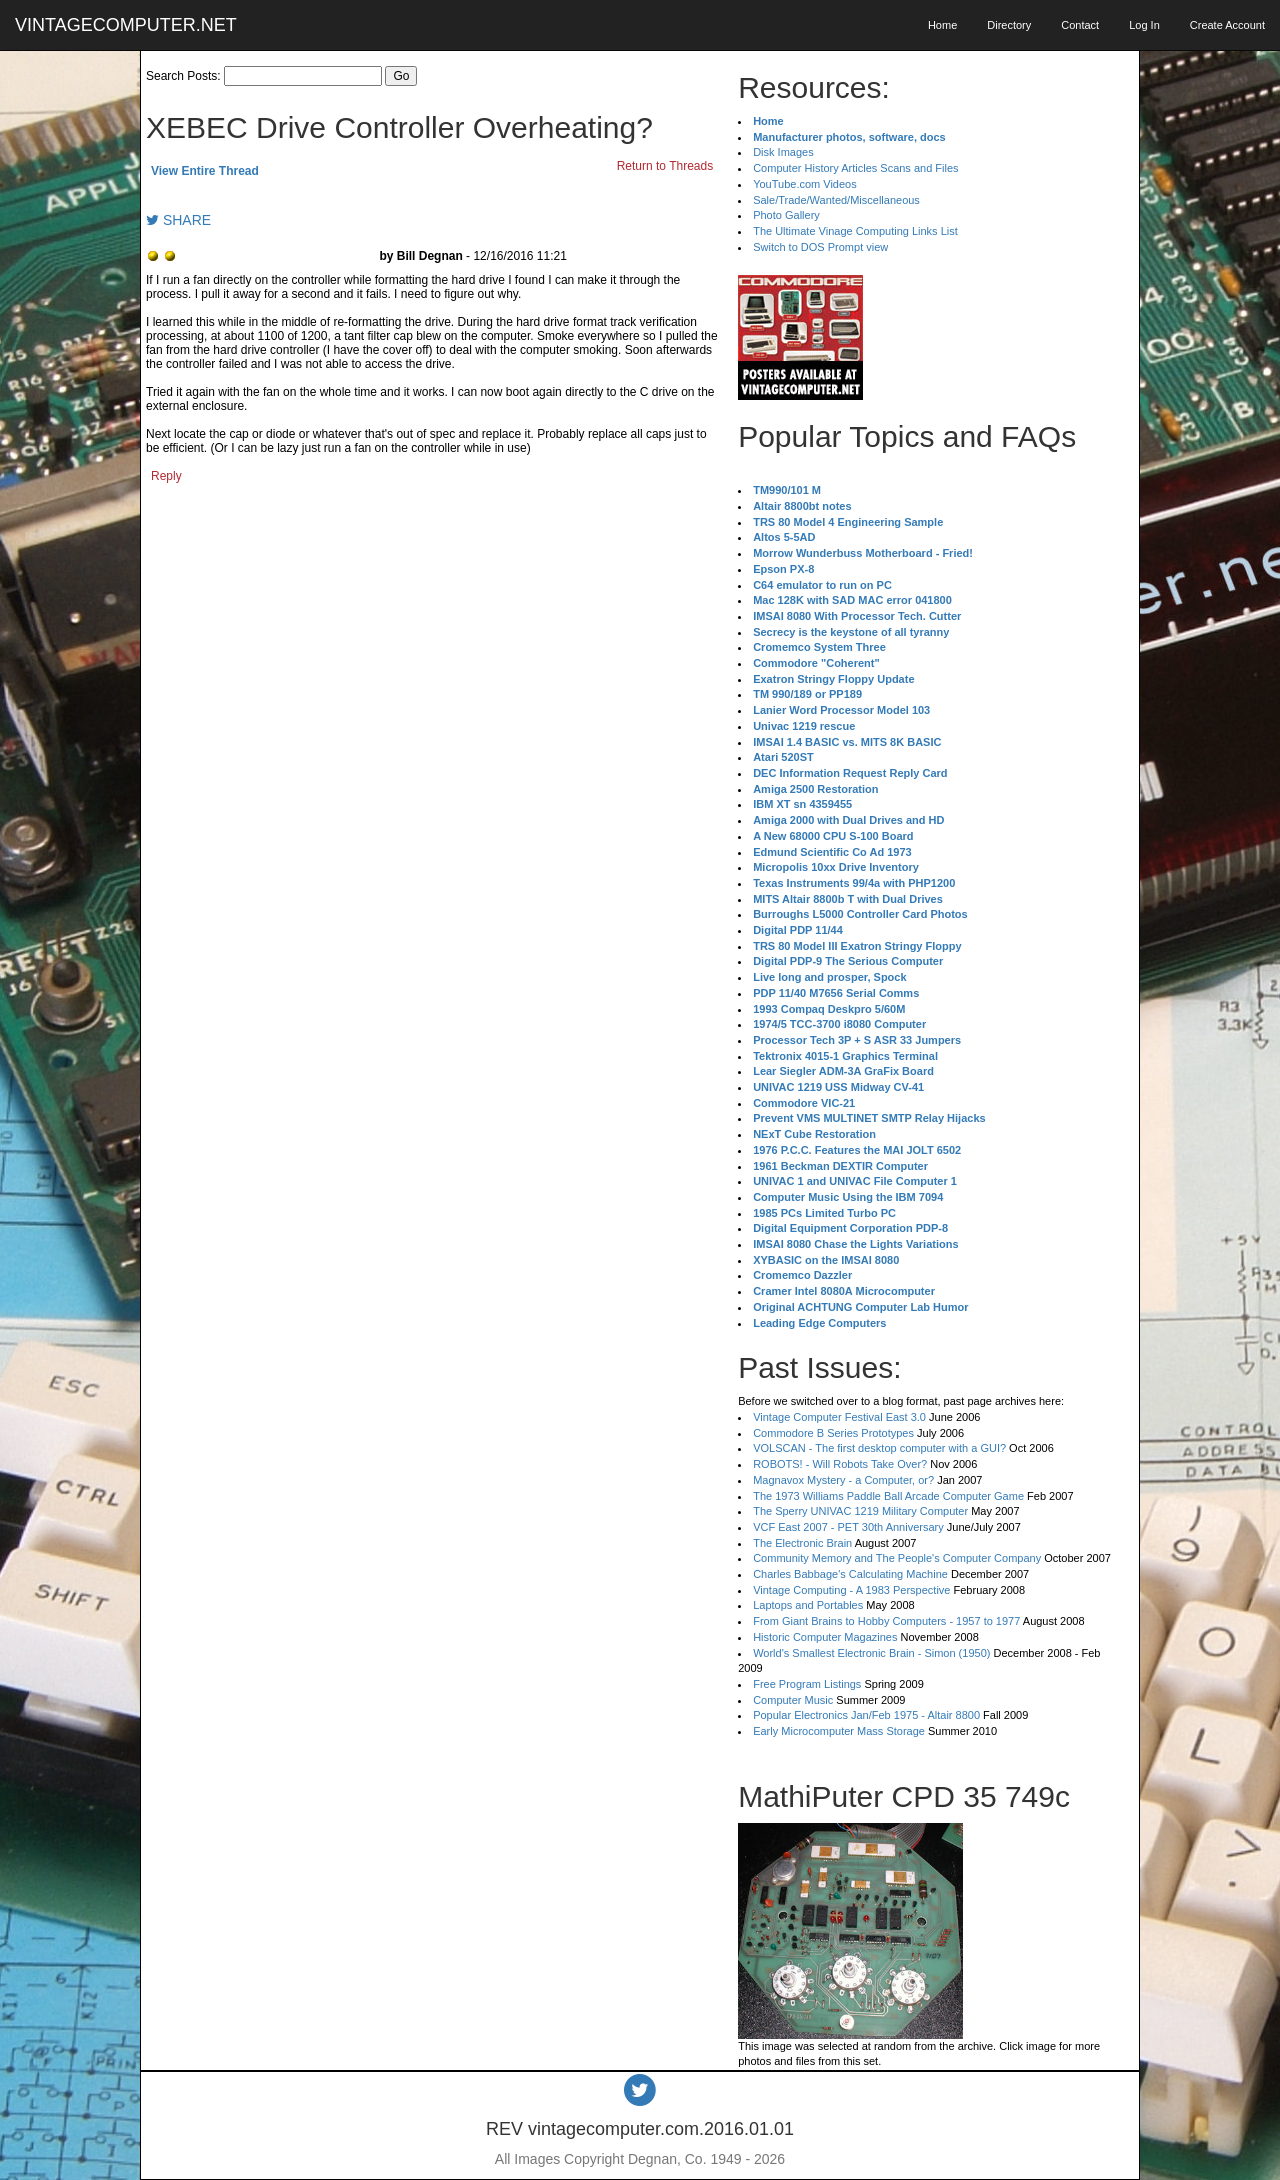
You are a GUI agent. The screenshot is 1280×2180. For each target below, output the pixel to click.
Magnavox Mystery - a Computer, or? (843, 1480)
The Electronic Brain (802, 1543)
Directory (1009, 25)
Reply (166, 476)
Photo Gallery (786, 215)
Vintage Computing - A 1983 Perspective (851, 1590)
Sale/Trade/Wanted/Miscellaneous (836, 200)
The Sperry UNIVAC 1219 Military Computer (860, 1511)
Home (942, 25)
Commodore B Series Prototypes (833, 1433)
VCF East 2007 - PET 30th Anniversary (848, 1527)
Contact (1080, 25)
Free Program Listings (807, 1684)
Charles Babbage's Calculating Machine (850, 1574)
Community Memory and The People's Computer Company (897, 1558)
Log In (1144, 25)
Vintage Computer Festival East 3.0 (839, 1417)
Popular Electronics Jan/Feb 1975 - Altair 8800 (866, 1715)
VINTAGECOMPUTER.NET (126, 25)
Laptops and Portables (808, 1605)
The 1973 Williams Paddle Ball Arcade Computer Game (888, 1496)
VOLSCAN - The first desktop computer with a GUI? (879, 1448)
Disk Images (783, 152)
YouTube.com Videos (805, 184)
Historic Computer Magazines (825, 1637)
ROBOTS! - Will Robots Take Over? (840, 1464)
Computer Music (793, 1700)
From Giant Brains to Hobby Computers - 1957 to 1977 (886, 1621)
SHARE (178, 220)
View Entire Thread (205, 171)
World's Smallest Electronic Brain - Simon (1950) (871, 1653)
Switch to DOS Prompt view (820, 247)
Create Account (1227, 25)
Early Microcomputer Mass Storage (839, 1731)
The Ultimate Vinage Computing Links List (855, 231)
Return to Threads (665, 166)
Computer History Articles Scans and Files (855, 168)
